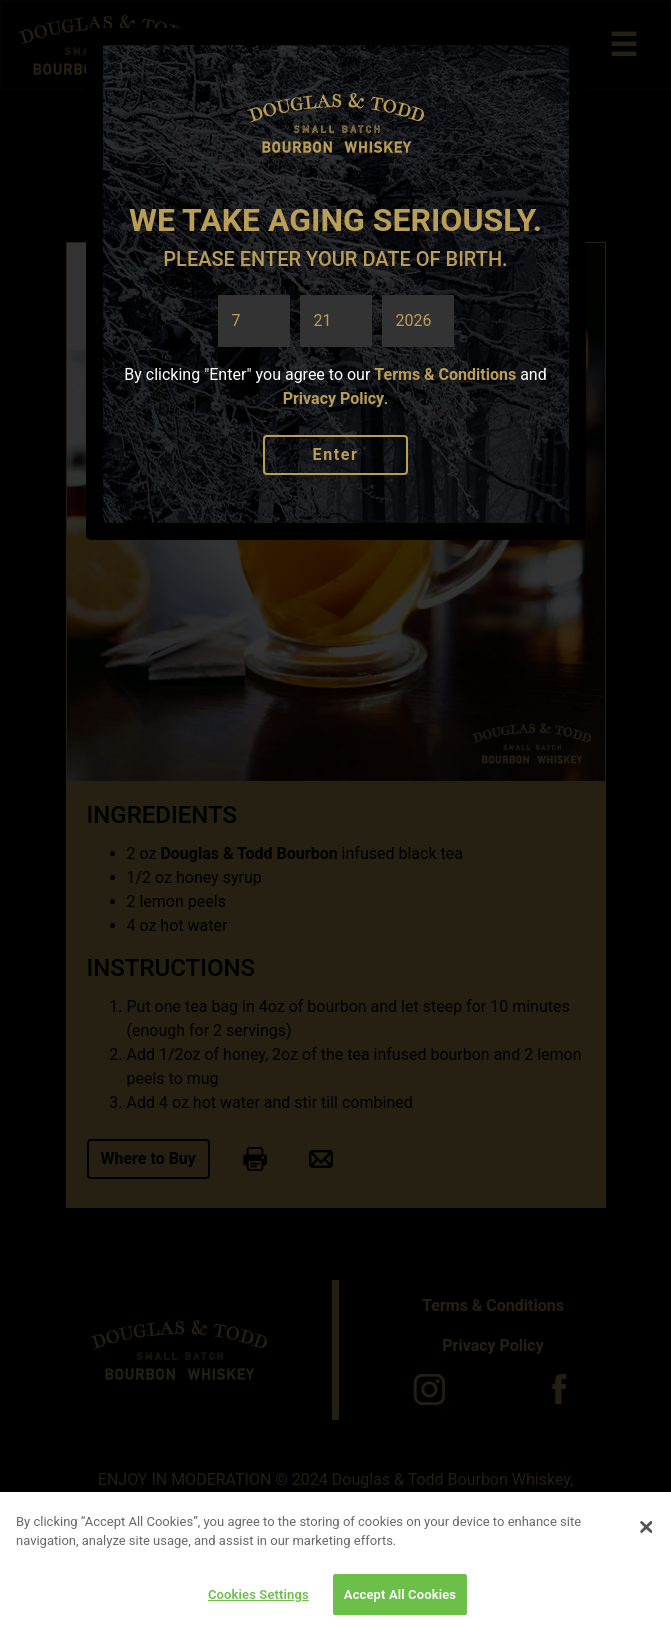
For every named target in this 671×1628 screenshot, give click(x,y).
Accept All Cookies (400, 1600)
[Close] (646, 1533)
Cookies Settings (258, 1600)
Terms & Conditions (445, 374)
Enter (336, 454)
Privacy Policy (333, 398)
